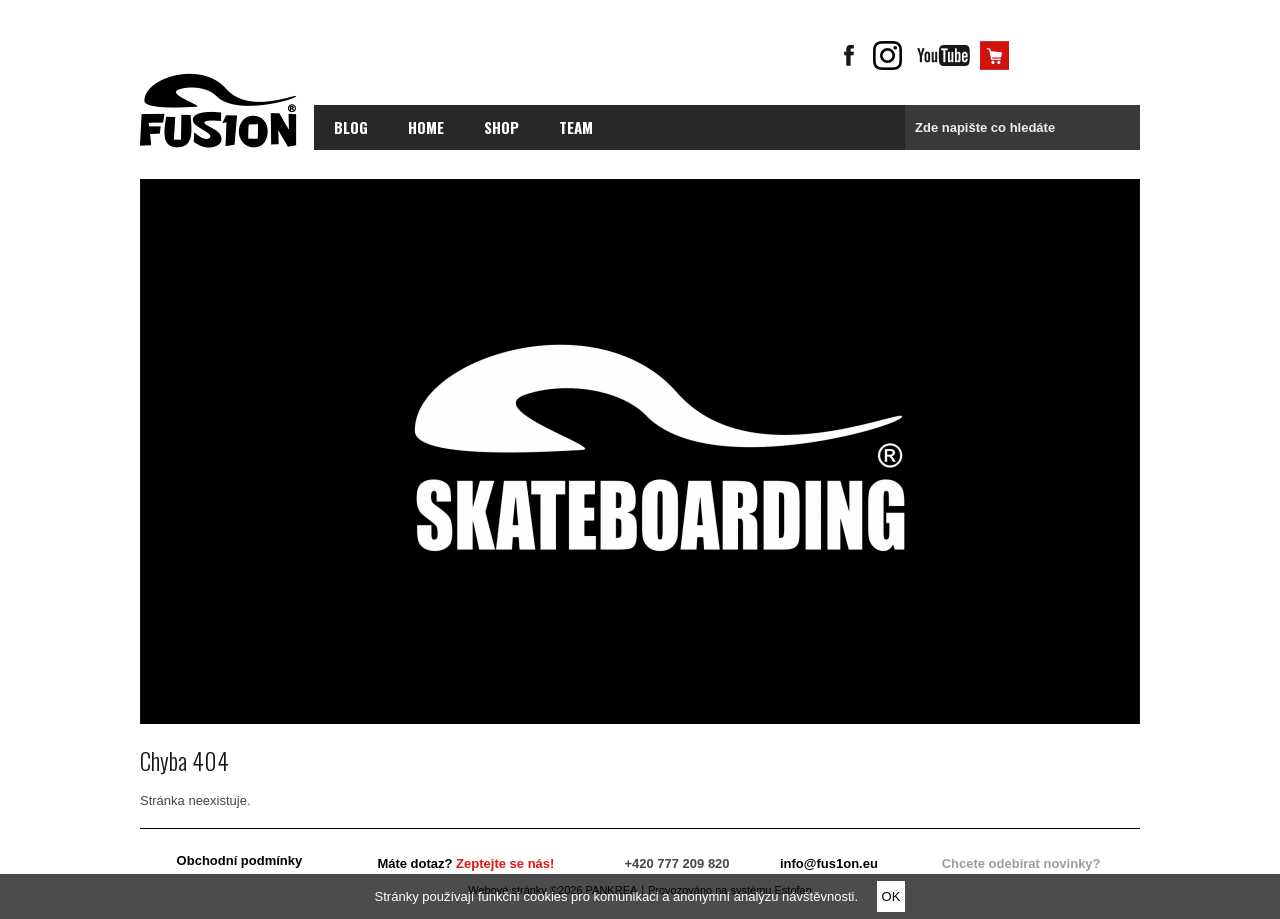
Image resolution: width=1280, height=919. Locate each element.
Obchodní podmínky (240, 860)
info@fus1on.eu (829, 863)
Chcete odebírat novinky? (1021, 863)
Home (426, 127)
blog (351, 127)
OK (891, 896)
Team (576, 127)
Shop (501, 127)
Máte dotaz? (465, 863)
